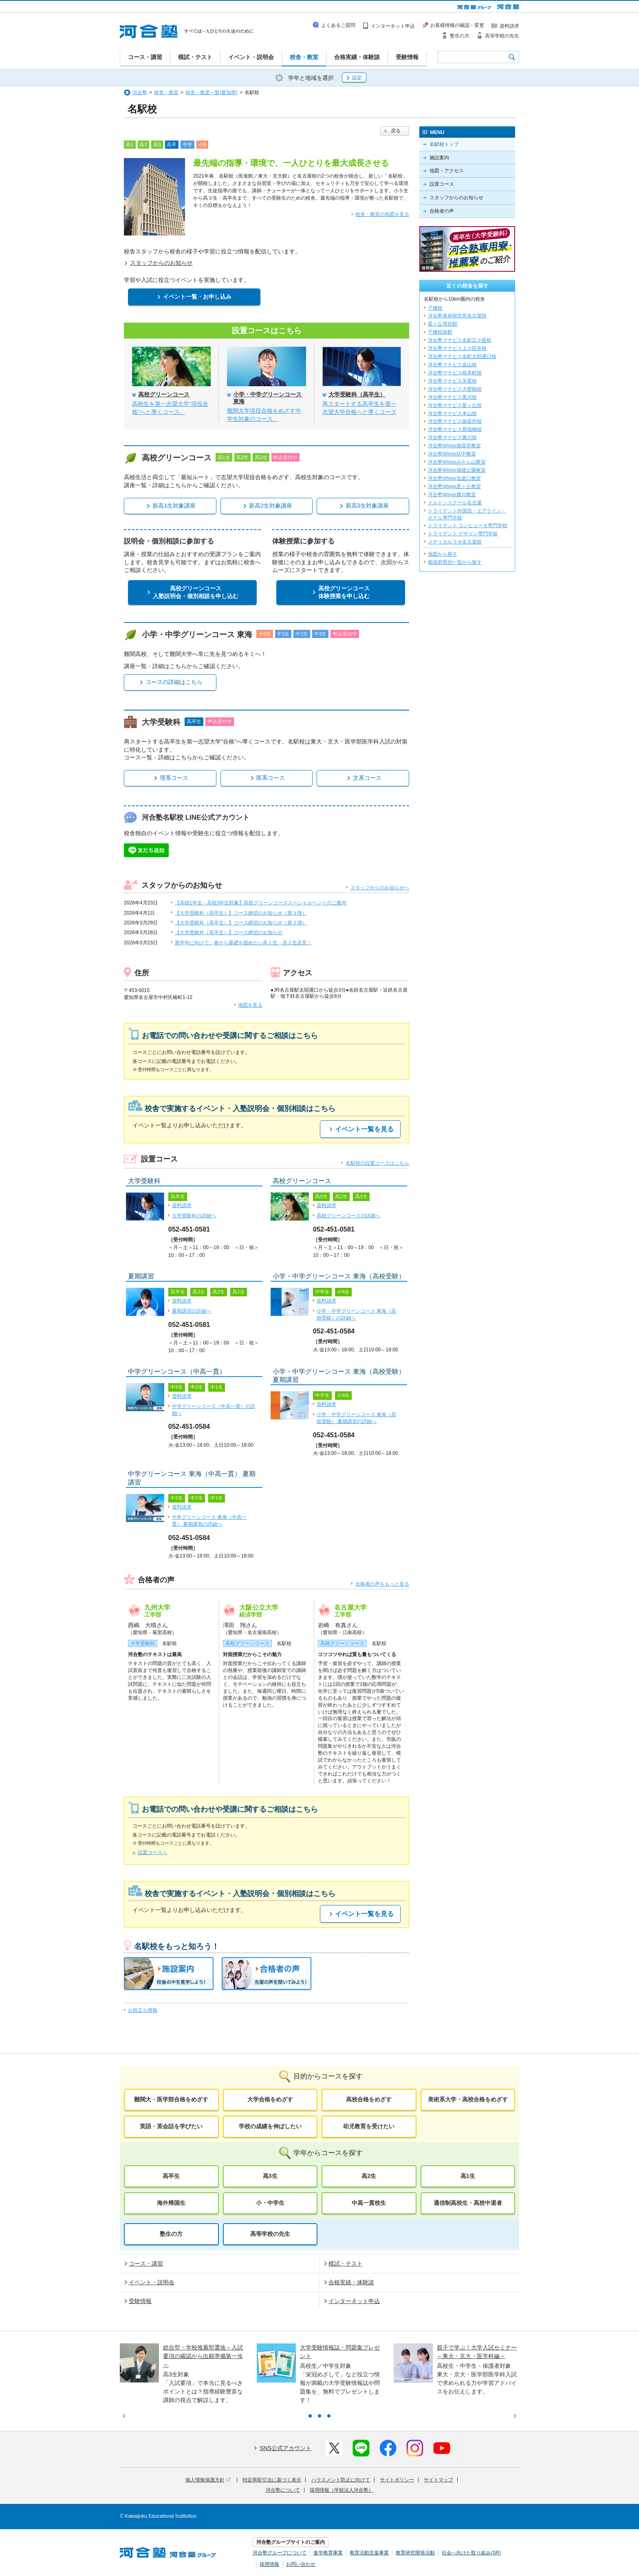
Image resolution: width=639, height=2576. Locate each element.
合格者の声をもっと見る (382, 1584)
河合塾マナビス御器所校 (455, 421)
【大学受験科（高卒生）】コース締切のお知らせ (228, 932)
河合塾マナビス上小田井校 (457, 348)
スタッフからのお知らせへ (379, 888)
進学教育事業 (328, 2553)
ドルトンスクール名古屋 (455, 503)
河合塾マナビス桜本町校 (455, 373)
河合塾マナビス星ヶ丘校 (455, 405)
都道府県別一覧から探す (455, 562)
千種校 (435, 308)
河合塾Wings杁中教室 (452, 454)
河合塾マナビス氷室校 (452, 381)
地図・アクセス (447, 171)
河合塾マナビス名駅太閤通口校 (462, 356)
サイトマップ (438, 2480)
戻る (396, 131)
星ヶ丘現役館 (442, 324)
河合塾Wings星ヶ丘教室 (454, 486)
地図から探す (442, 554)
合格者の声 (442, 211)
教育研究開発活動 (415, 2553)
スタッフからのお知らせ (456, 197)
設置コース (442, 184)
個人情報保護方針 (208, 2480)
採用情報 (269, 2564)
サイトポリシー (397, 2480)
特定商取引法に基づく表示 (271, 2480)
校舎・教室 (166, 92)
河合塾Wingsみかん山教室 (457, 462)
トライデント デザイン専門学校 (463, 534)
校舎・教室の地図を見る (382, 214)
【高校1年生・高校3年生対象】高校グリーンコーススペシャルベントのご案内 (260, 903)
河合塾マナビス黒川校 (452, 397)
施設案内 (439, 158)
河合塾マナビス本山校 (452, 413)
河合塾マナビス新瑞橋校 (455, 429)
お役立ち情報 (142, 2010)
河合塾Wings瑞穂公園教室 (457, 470)
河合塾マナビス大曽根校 (455, 389)
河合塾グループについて (279, 2553)
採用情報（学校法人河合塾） (341, 2490)
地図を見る (250, 1005)
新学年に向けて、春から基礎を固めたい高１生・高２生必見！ (243, 943)
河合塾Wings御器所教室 (454, 446)
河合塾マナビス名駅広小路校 (459, 340)
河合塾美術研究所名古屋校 (457, 316)
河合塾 (139, 92)
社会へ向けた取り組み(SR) (471, 2553)
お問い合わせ (300, 2564)
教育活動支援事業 (369, 2553)
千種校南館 (440, 332)
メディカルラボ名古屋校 (455, 542)
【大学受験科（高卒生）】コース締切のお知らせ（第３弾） (241, 913)
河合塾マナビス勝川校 (452, 437)
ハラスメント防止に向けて (340, 2480)
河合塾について (283, 2490)
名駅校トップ (444, 144)
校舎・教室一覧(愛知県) (211, 92)
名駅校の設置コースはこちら (377, 1163)
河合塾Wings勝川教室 (452, 494)
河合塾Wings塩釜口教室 (454, 478)
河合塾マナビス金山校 (452, 364)
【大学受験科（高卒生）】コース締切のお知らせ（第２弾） (241, 923)
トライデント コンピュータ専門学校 (467, 525)
